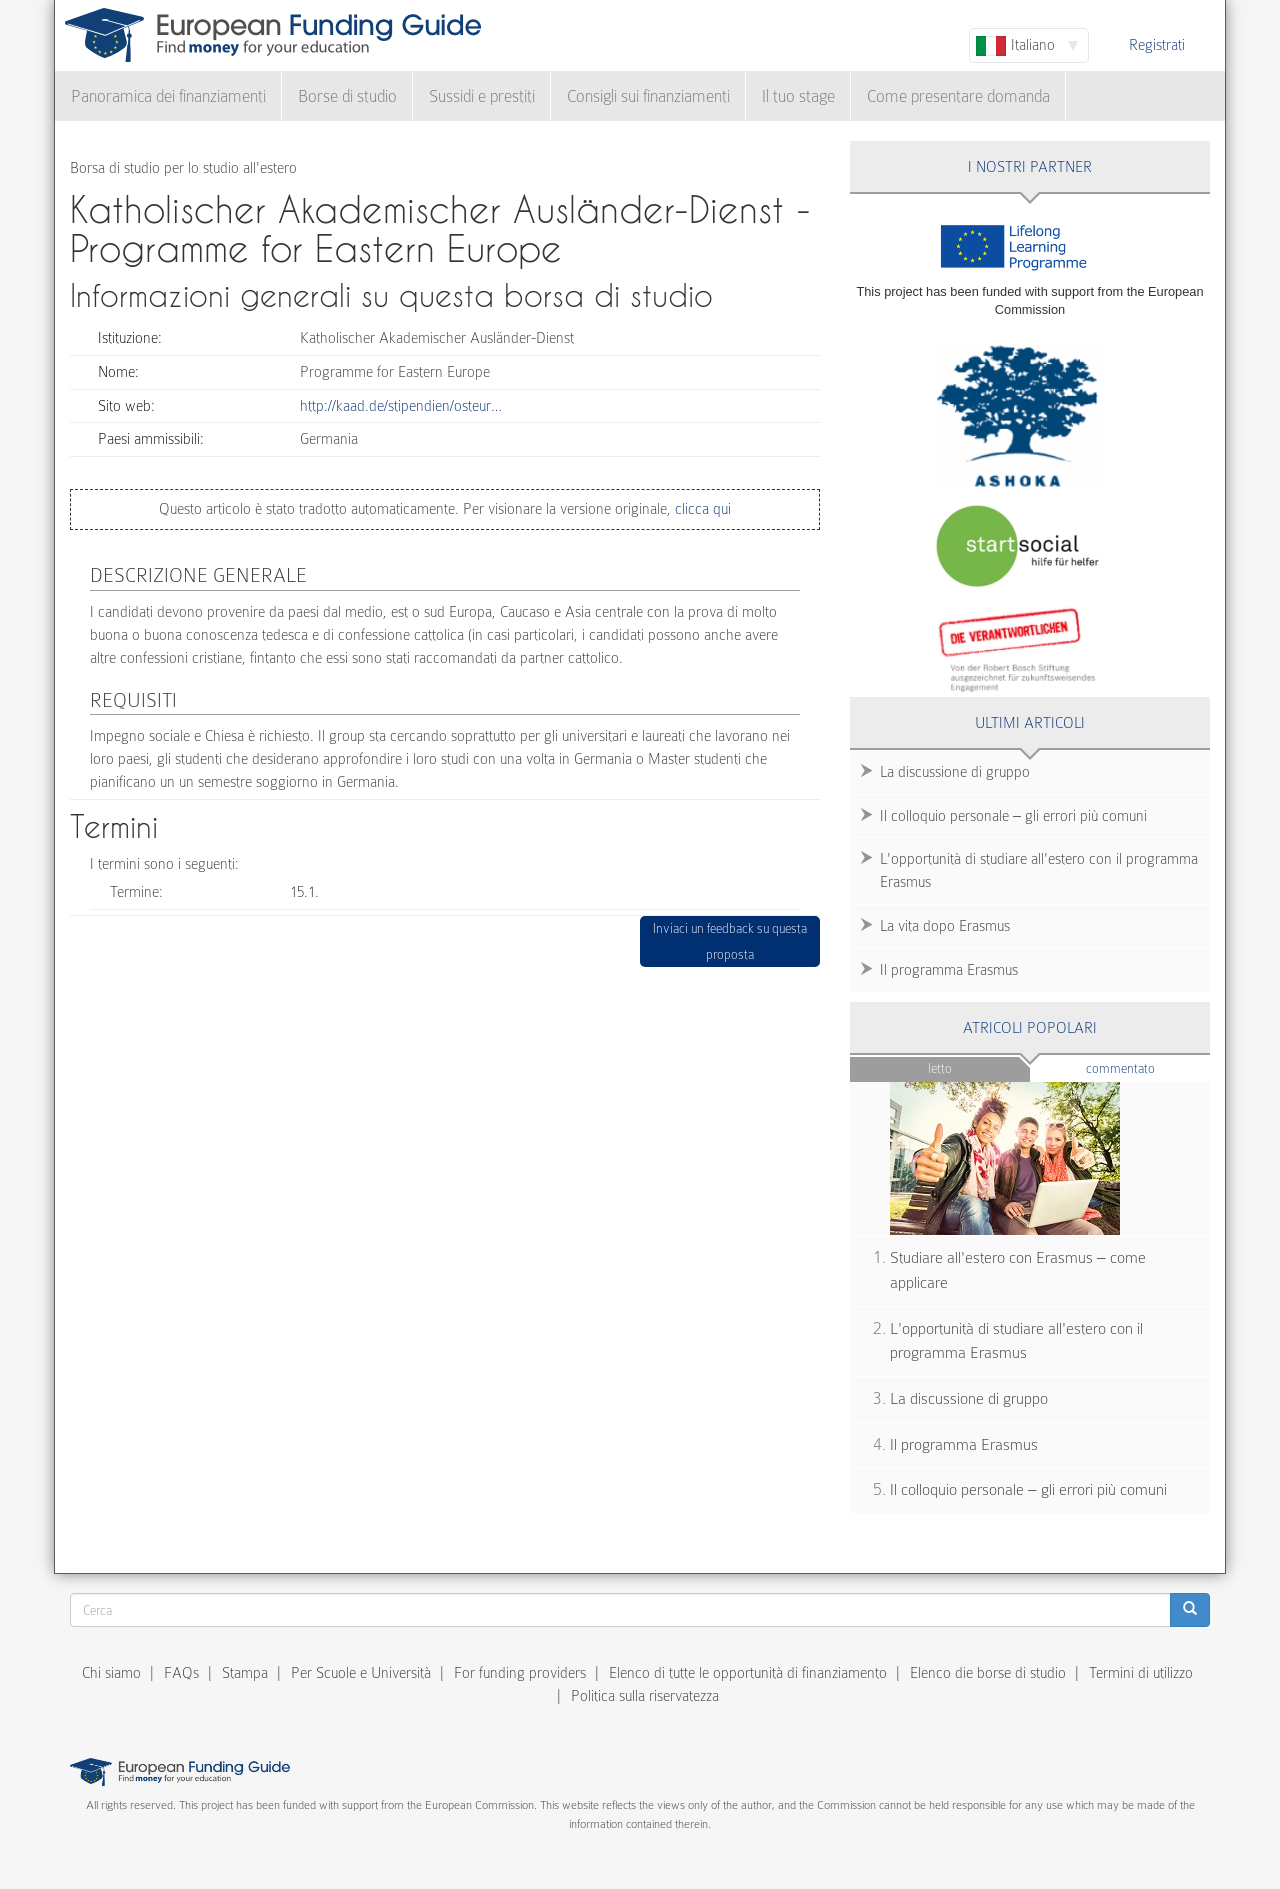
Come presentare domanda (958, 96)
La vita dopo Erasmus (945, 926)
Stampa (245, 1673)
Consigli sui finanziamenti (648, 96)
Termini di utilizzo (1141, 1673)
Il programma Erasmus (949, 970)
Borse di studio (347, 96)
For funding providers (520, 1673)
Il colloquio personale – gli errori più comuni (1013, 816)
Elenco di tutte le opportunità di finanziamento (748, 1673)
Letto (940, 1068)
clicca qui (701, 509)
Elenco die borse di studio (988, 1673)
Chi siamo (111, 1673)
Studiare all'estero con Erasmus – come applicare (1018, 1270)
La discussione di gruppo (955, 772)
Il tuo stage (798, 96)
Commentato (1148, 1067)
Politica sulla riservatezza (645, 1696)
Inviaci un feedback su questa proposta (730, 941)
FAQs (181, 1673)
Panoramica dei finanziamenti (168, 96)
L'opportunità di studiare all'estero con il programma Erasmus (1039, 870)
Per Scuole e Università (361, 1673)
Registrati (1157, 45)
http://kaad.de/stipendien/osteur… (401, 406)
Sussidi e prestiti (482, 96)
